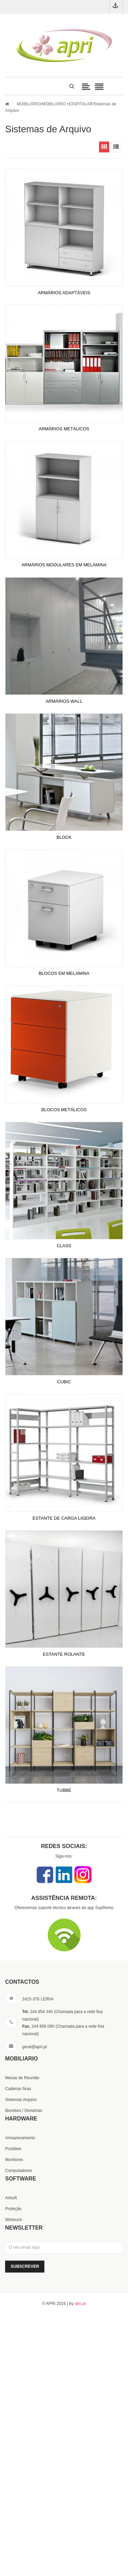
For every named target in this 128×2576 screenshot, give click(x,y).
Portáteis (13, 2148)
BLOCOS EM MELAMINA (64, 973)
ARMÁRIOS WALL (64, 701)
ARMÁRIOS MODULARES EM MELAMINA (64, 564)
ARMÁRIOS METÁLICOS (64, 428)
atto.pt (80, 2303)
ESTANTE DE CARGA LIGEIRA (63, 1518)
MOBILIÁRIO (29, 104)
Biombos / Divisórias (23, 2110)
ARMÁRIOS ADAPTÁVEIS (64, 292)
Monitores (14, 2159)
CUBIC (64, 1381)
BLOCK (63, 837)
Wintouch (13, 2219)
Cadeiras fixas (18, 2088)
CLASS (64, 1245)
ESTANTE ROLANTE (64, 1654)
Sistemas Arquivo (21, 2099)
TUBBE (64, 1790)
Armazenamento (20, 2137)
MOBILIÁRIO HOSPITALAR (67, 104)
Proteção (13, 2208)
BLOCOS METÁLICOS (64, 1109)
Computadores (18, 2170)
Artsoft (11, 2197)
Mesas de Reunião (22, 2077)
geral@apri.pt (34, 2046)
